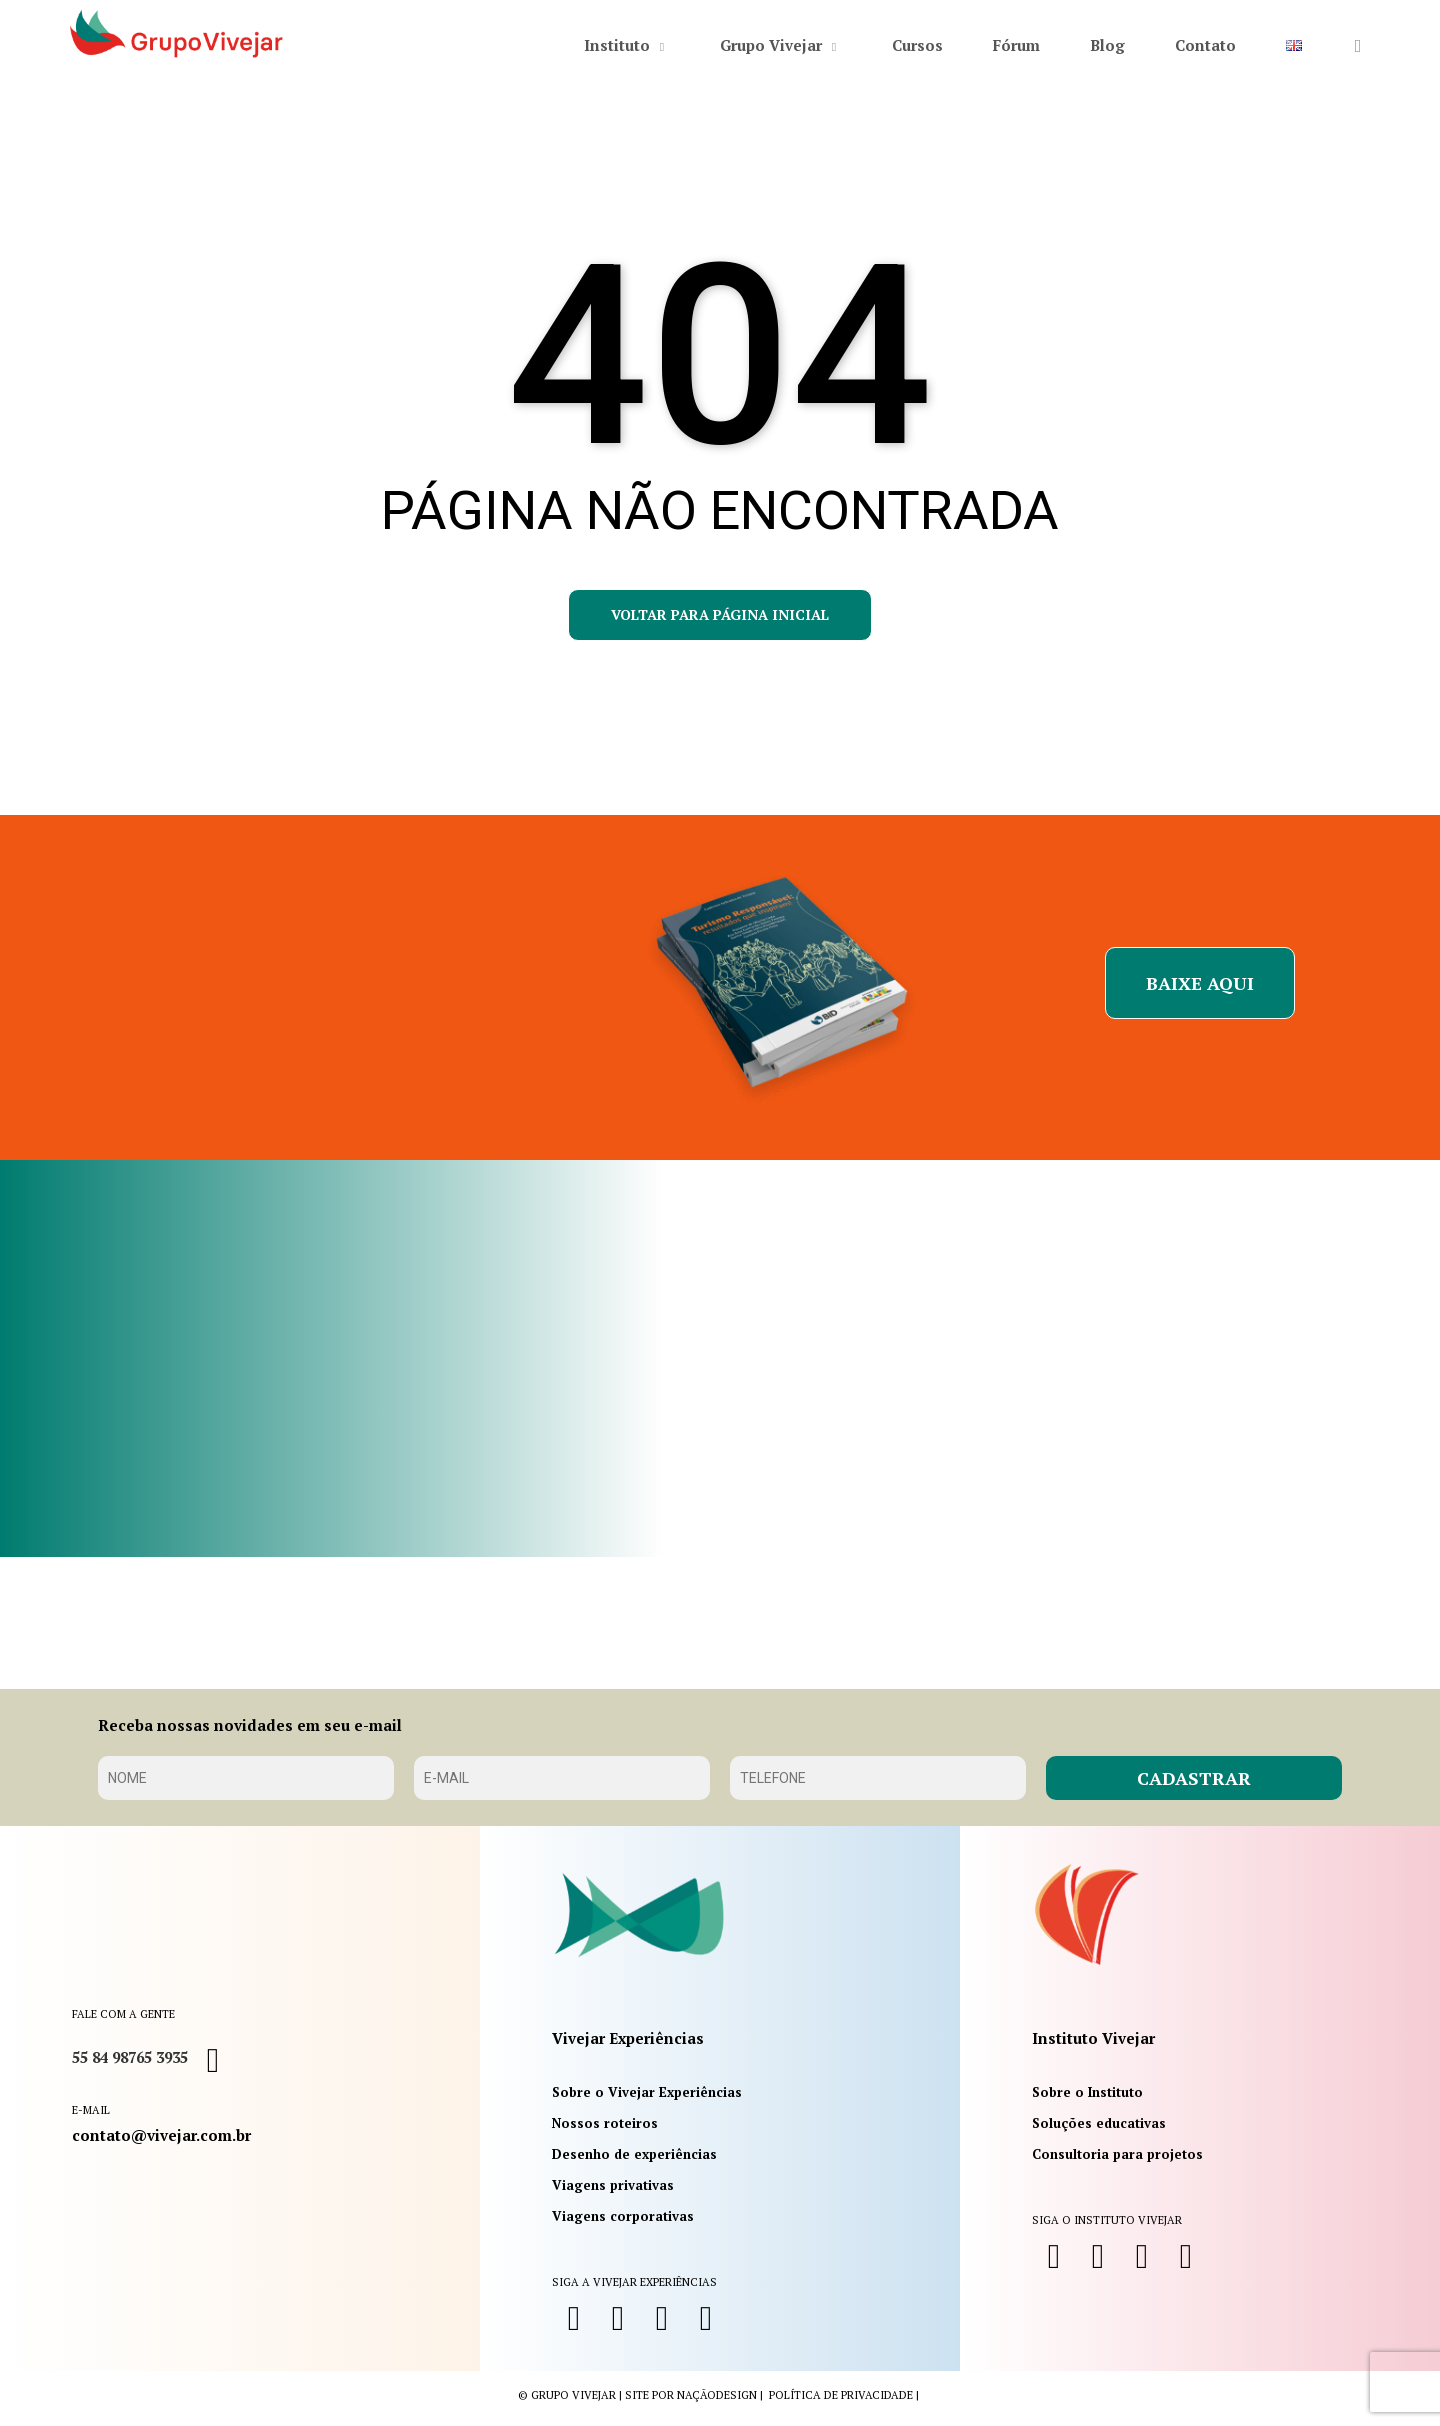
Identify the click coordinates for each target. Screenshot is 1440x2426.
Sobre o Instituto (1087, 2092)
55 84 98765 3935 (130, 2057)
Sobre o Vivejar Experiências (647, 2092)
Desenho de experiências (634, 2154)
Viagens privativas (613, 2185)
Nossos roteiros (605, 2123)
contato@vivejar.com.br (161, 2135)
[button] (1200, 983)
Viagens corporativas (623, 2216)
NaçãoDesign (717, 2395)
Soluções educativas (1099, 2123)
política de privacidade (841, 2395)
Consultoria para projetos (1117, 2154)
